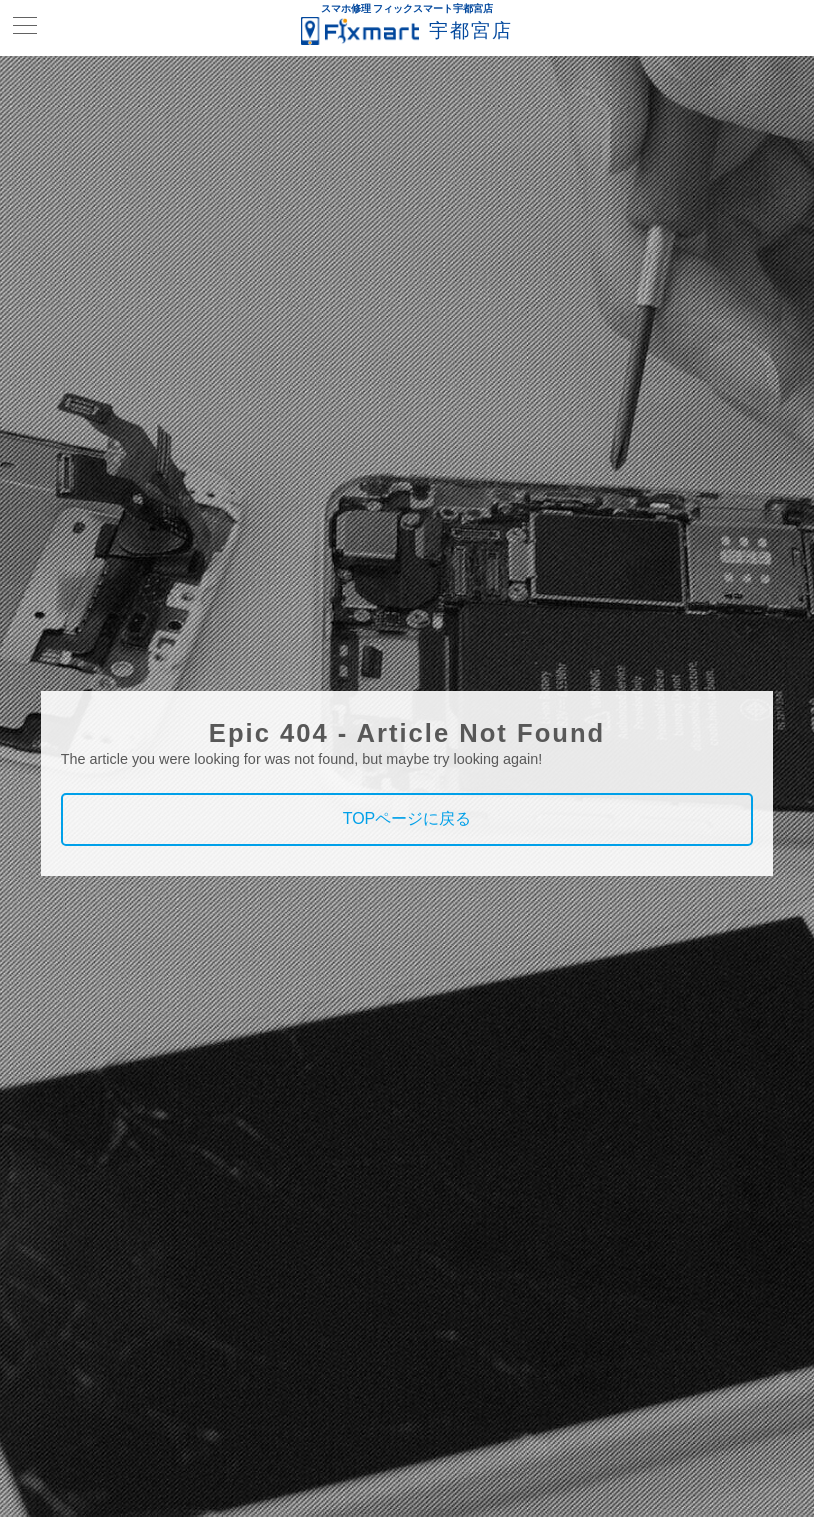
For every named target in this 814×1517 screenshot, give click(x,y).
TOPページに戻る (407, 818)
